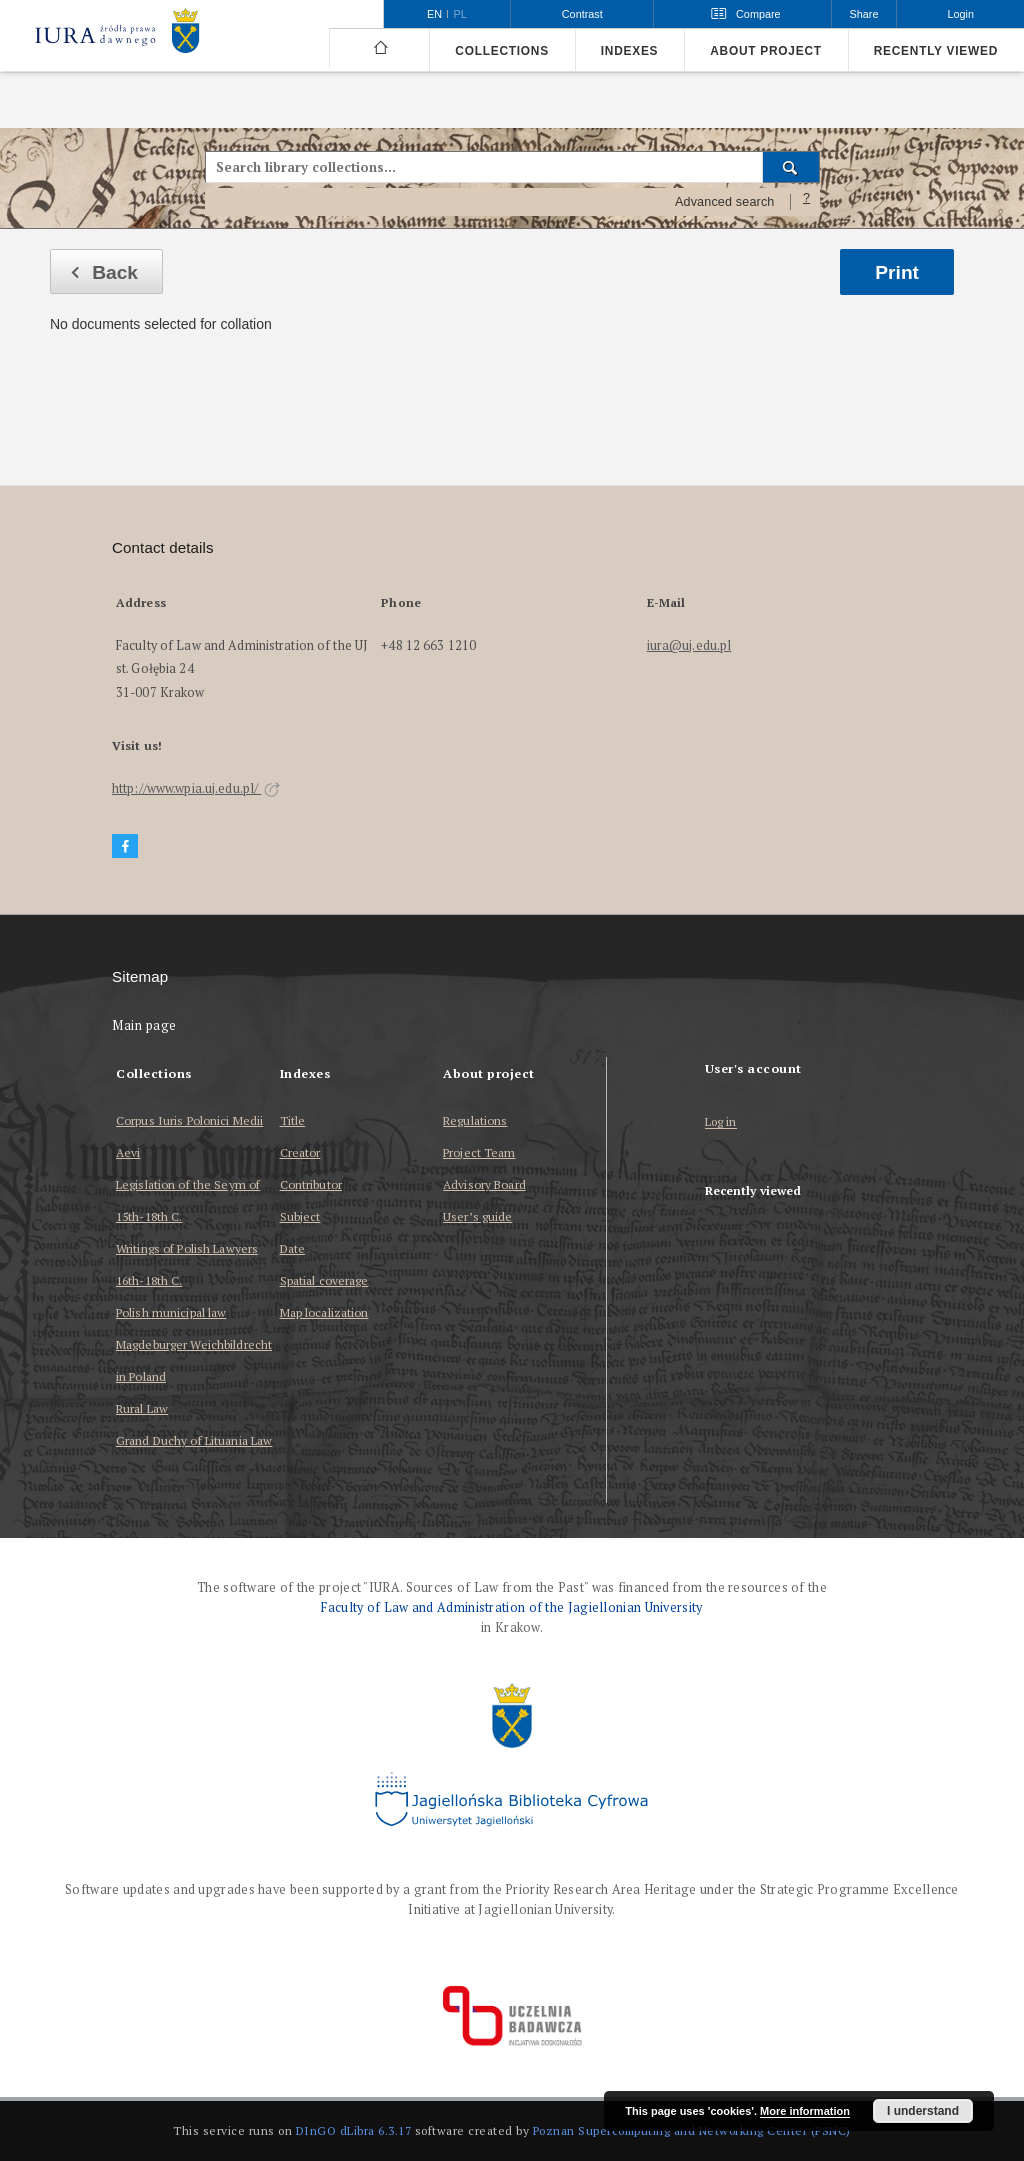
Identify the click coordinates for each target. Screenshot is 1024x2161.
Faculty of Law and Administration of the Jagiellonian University (511, 1607)
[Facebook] (125, 846)
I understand (923, 2111)
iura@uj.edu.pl (689, 645)
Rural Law (142, 1408)
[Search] (791, 167)
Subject (300, 1216)
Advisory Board (484, 1184)
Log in (721, 1122)
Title (293, 1120)
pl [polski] (460, 14)
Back (99, 272)
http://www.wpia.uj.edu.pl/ (196, 788)
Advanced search (725, 202)
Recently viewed (936, 51)
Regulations (475, 1120)
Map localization (324, 1312)
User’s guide (477, 1216)
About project (766, 51)
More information (805, 2111)
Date (292, 1248)
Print (897, 272)
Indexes (629, 51)
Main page (144, 1025)
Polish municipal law (171, 1312)
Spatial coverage (324, 1280)
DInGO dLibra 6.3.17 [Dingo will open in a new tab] (354, 2130)
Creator (300, 1152)
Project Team (479, 1152)
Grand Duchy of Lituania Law (194, 1440)
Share (864, 14)
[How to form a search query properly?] (807, 202)
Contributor (311, 1184)
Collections (501, 51)
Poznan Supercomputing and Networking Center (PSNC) (692, 2130)
